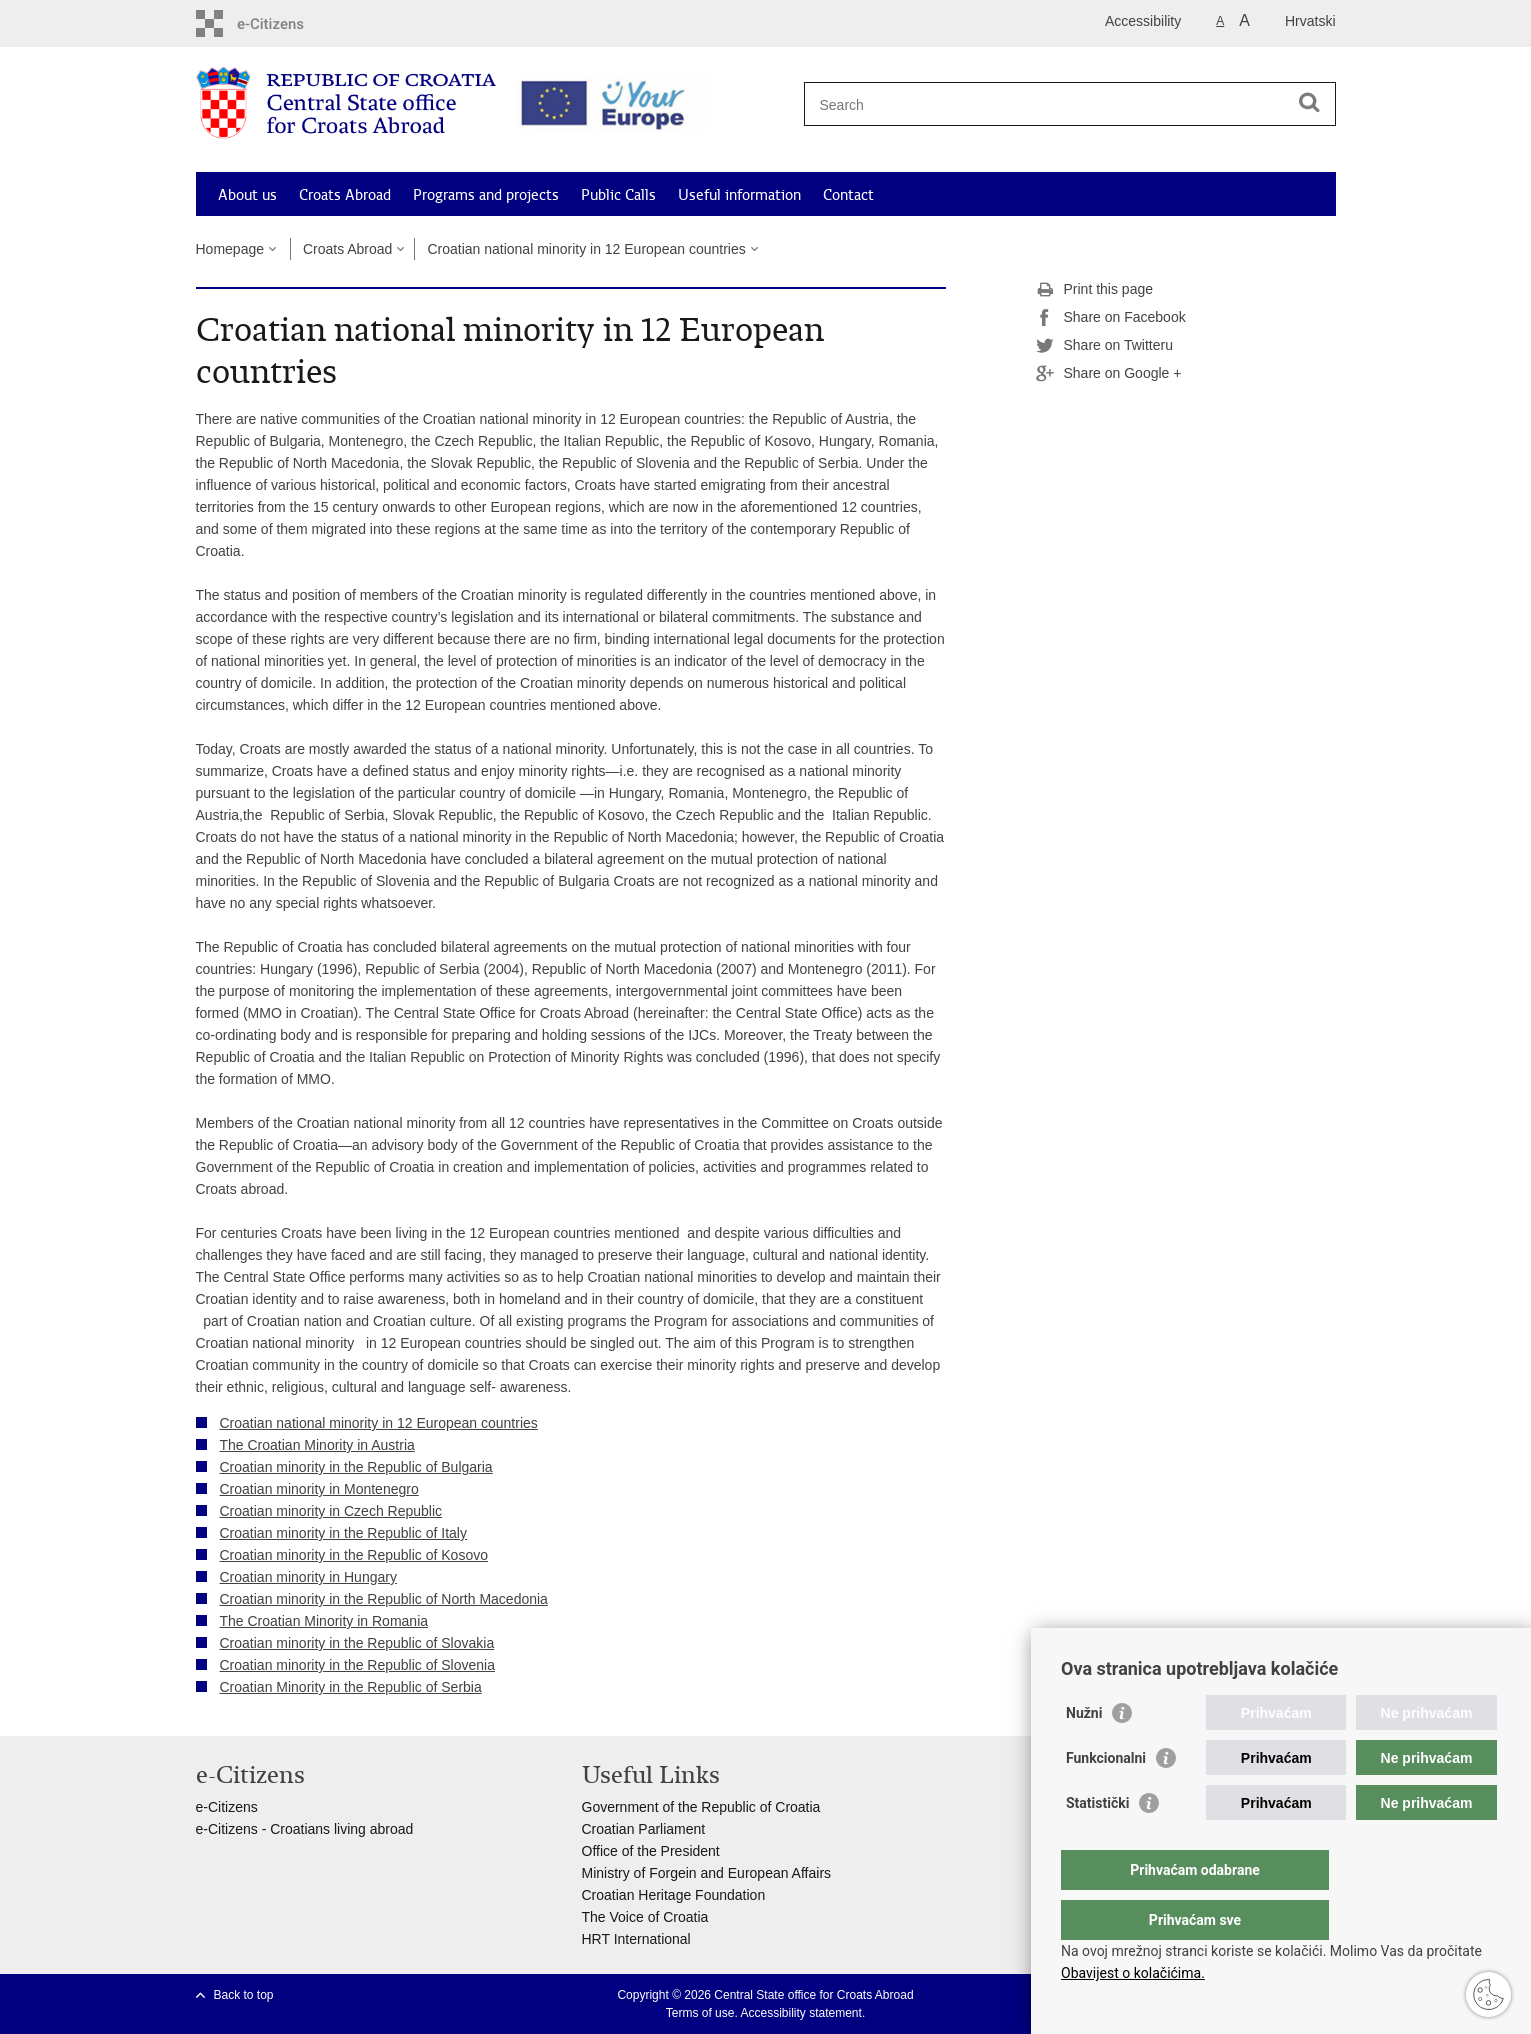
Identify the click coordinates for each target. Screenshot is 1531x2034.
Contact (848, 195)
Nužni (1084, 1753)
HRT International (636, 1939)
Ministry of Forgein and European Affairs (707, 1873)
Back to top (244, 1995)
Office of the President (651, 1851)
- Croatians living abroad (336, 1829)
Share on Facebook (1111, 318)
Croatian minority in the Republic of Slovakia (357, 1643)
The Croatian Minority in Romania (324, 1621)
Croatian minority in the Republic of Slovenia (357, 1665)
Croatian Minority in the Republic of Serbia (351, 1687)
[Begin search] (1310, 102)
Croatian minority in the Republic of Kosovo (354, 1555)
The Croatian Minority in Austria (317, 1445)
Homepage (230, 249)
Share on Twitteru (1104, 346)
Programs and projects (486, 195)
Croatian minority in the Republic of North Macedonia (384, 1599)
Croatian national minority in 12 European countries (586, 249)
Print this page (1095, 290)
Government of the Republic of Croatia (701, 1807)
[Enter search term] (1062, 104)
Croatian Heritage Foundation (674, 1895)
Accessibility (1143, 21)
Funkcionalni (1106, 1798)
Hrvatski (1310, 21)
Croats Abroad (345, 195)
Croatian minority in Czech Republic (331, 1511)
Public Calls (618, 195)
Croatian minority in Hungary (308, 1577)
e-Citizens (227, 1807)
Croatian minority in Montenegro (319, 1489)
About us (247, 195)
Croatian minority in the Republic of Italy (343, 1533)
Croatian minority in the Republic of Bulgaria (356, 1467)
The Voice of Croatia (645, 1917)
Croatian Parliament (644, 1829)
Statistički (1097, 1843)
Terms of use (700, 2013)
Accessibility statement (800, 2013)
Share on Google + (1109, 374)
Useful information (739, 195)
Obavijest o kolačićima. (1133, 1973)
